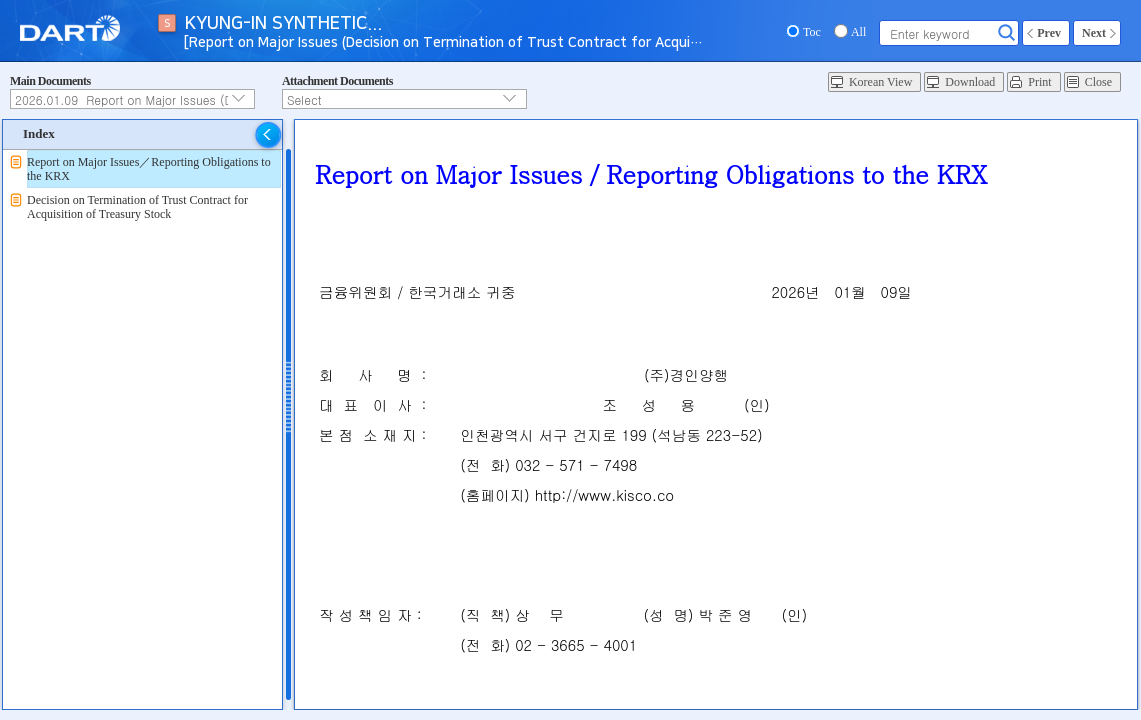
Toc (812, 32)
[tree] (142, 188)
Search (1007, 33)
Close (1098, 82)
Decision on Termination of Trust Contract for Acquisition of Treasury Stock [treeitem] (137, 207)
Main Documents (50, 81)
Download (970, 82)
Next (1094, 33)
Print (1039, 82)
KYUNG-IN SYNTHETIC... (283, 24)
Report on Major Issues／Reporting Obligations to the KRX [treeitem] (149, 169)
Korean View (880, 82)
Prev (1049, 33)
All (858, 32)
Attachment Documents (337, 81)
